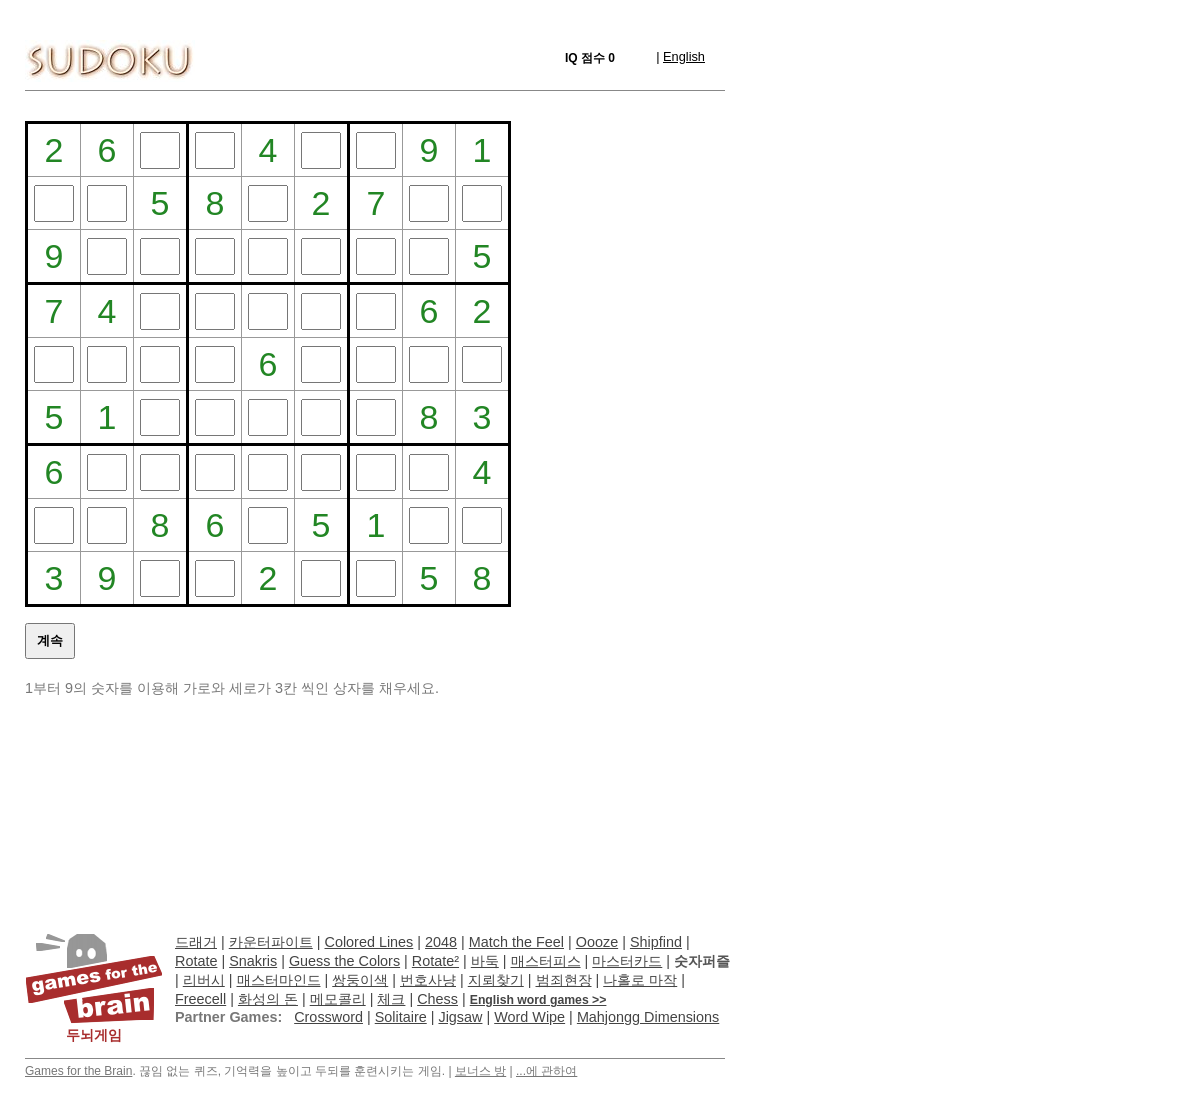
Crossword (328, 1017)
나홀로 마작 (640, 980)
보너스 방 (480, 1071)
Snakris (253, 961)
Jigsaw (460, 1017)
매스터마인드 (279, 980)
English (684, 56)
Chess (437, 999)
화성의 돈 (268, 999)
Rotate (196, 961)
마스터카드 (627, 961)
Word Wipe (529, 1017)
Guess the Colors (344, 961)
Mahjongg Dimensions (648, 1017)
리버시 (204, 980)
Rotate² (435, 961)
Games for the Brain (78, 1071)
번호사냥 (428, 980)
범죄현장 (564, 980)
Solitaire (401, 1017)
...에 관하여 (546, 1071)
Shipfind (656, 942)
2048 (441, 942)
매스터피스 (546, 961)
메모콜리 (338, 999)
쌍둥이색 (360, 980)
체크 (391, 999)
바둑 (485, 961)
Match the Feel (516, 942)
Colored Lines (369, 942)
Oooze (597, 942)
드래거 (196, 942)
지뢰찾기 (496, 980)
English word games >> (538, 1000)
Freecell (200, 999)
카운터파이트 (271, 942)
